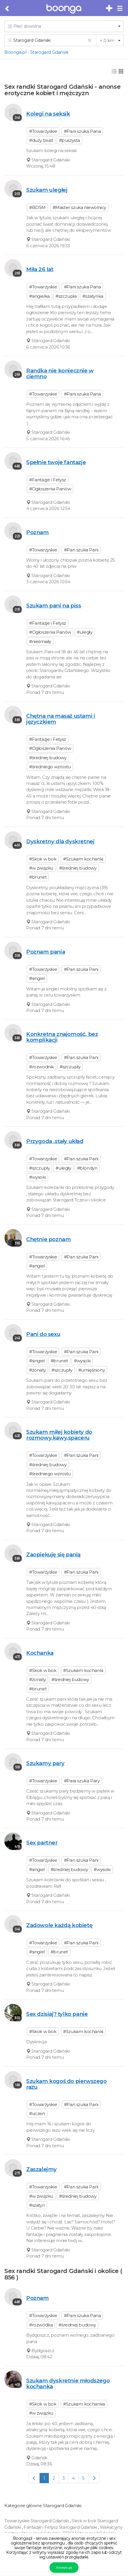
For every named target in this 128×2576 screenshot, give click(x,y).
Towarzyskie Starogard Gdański (37, 2520)
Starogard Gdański (49, 52)
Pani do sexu (43, 1334)
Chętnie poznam (48, 1239)
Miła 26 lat (40, 269)
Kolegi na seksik (48, 113)
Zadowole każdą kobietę (59, 1925)
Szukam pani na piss (53, 605)
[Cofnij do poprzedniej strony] (7, 8)
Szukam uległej (46, 190)
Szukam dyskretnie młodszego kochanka (68, 2383)
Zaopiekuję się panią (53, 1554)
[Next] (94, 2478)
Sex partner (42, 1842)
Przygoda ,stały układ (54, 1141)
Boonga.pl (15, 52)
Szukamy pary (45, 1763)
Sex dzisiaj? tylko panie (57, 2014)
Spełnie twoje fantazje (56, 462)
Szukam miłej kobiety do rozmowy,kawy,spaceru (59, 1435)
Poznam (37, 532)
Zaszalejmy (41, 2169)
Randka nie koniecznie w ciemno (60, 373)
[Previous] (34, 2478)
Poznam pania (45, 951)
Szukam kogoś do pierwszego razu (66, 2084)
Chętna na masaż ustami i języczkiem (60, 719)
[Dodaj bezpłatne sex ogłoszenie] (109, 8)
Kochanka (40, 1653)
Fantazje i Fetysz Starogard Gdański (61, 2527)
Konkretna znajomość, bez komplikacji (62, 1037)
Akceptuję (64, 2567)
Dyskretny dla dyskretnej (60, 841)
